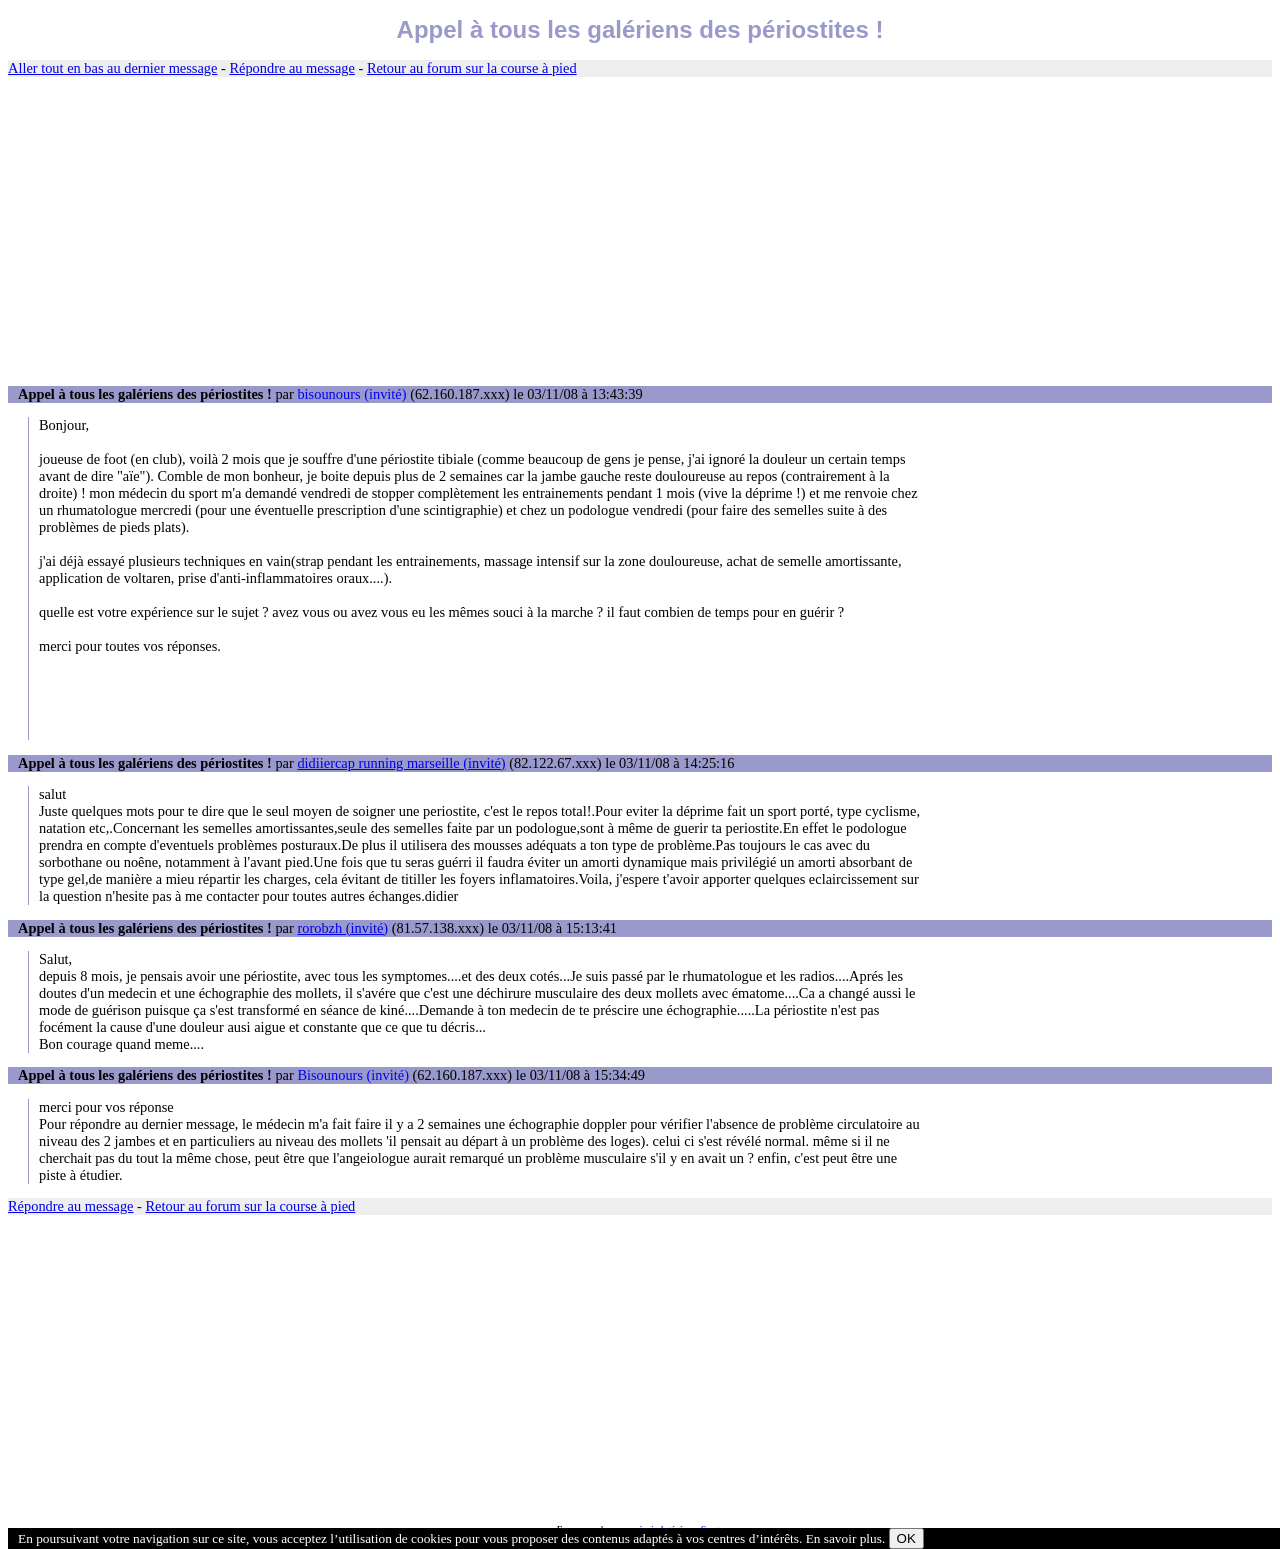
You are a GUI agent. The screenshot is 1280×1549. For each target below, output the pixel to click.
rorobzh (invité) (342, 928)
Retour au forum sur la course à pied (472, 68)
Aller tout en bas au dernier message (112, 68)
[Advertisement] (640, 232)
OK (906, 1538)
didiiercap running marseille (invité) (401, 763)
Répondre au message (291, 68)
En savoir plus (844, 1538)
